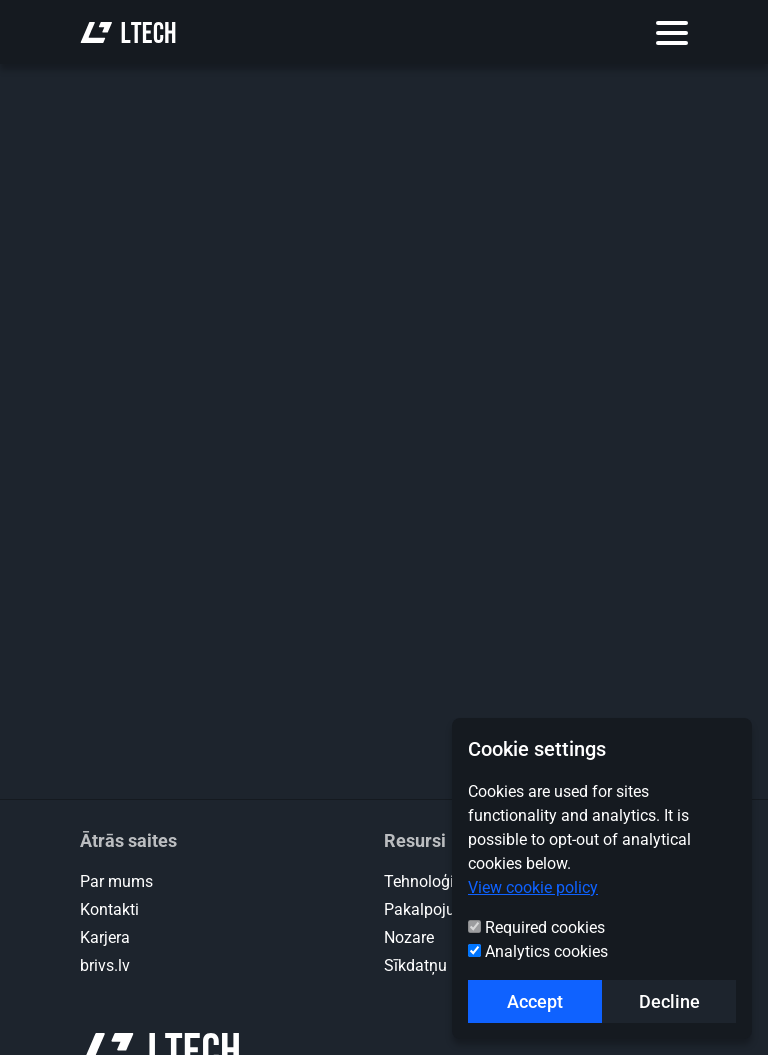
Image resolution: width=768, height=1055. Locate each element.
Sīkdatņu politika (443, 965)
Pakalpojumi (428, 909)
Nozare (409, 937)
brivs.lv (105, 965)
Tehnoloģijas (429, 881)
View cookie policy (533, 887)
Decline (669, 1001)
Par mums (116, 881)
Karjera (105, 937)
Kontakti (109, 909)
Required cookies (545, 927)
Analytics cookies (546, 951)
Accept (535, 1001)
